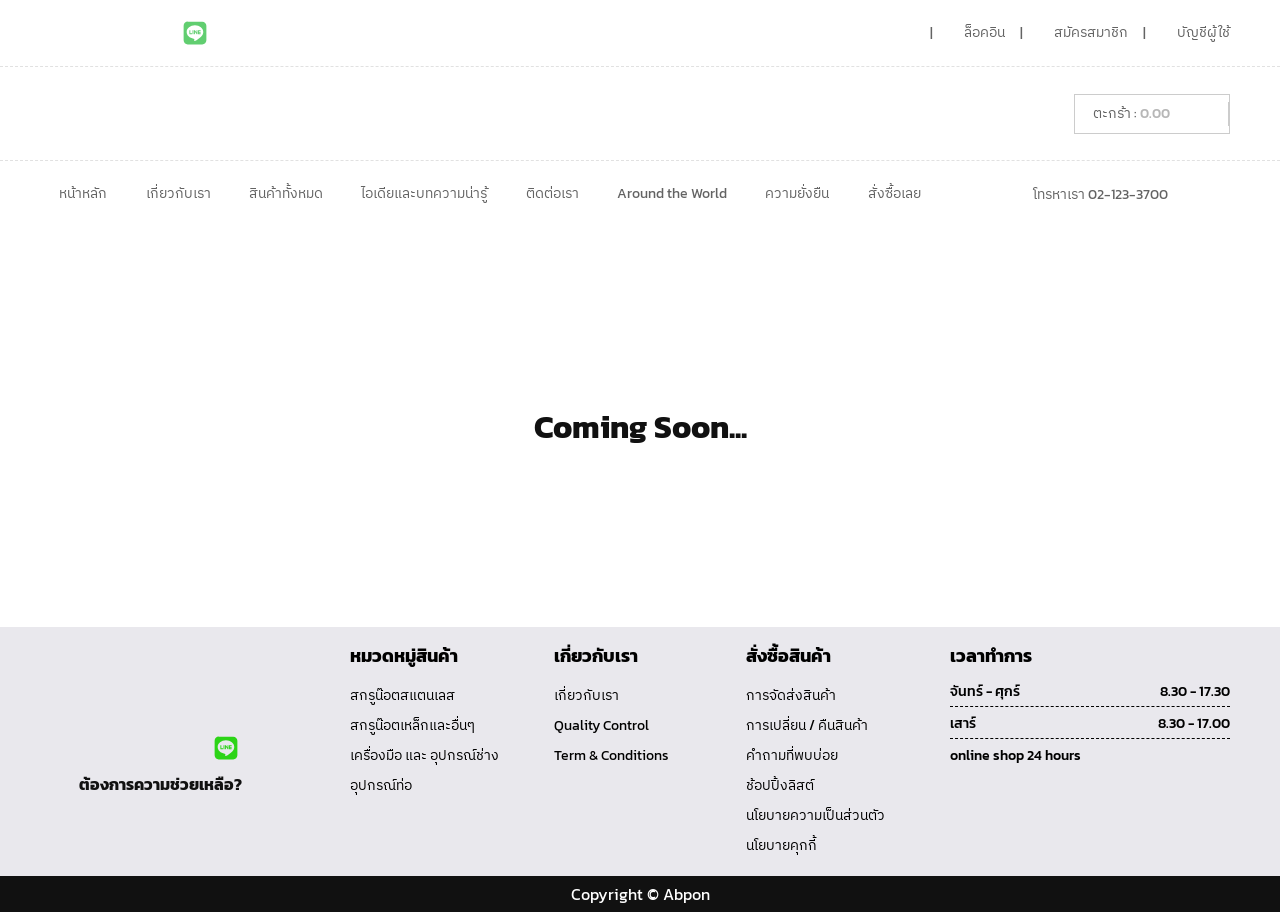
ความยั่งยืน (797, 193)
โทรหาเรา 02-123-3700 (1100, 194)
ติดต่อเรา (552, 193)
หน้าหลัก (83, 193)
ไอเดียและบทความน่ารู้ (424, 193)
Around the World (672, 193)
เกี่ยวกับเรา (178, 193)
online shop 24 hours (1015, 755)
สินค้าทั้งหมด (286, 193)
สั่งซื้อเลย (894, 193)
